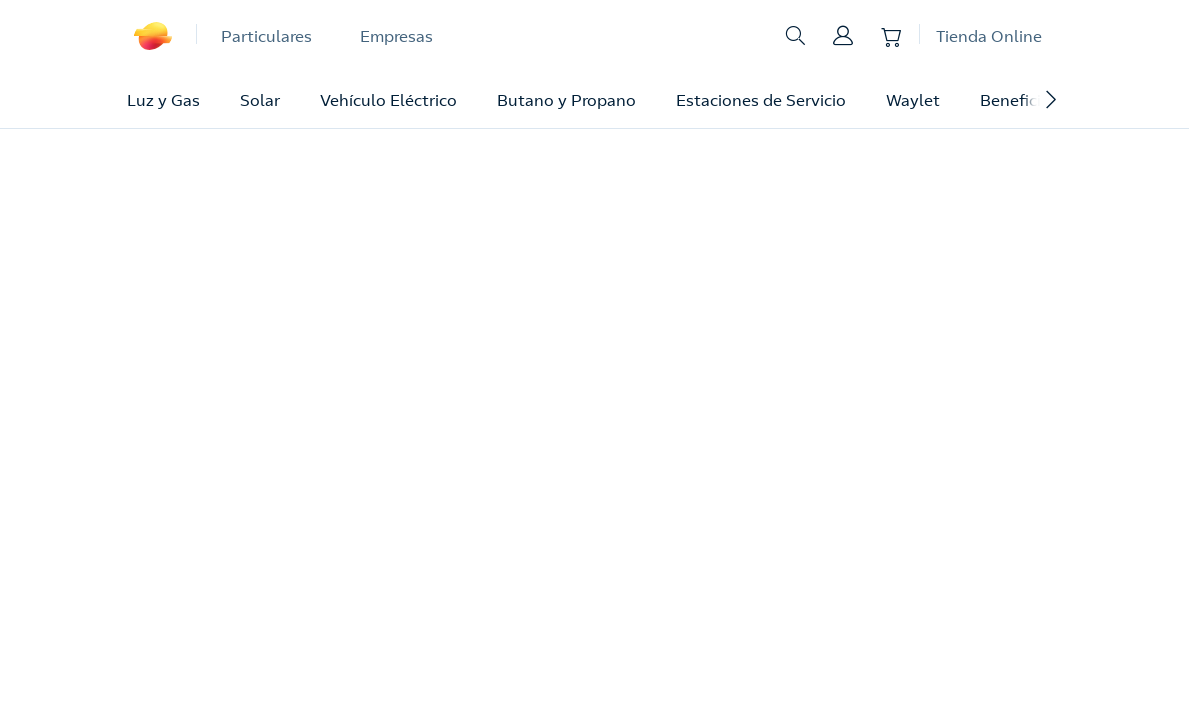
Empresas (396, 36)
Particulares (266, 36)
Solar (260, 100)
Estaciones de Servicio (761, 100)
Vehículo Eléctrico (388, 100)
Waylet (913, 100)
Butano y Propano (566, 100)
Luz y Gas (163, 100)
